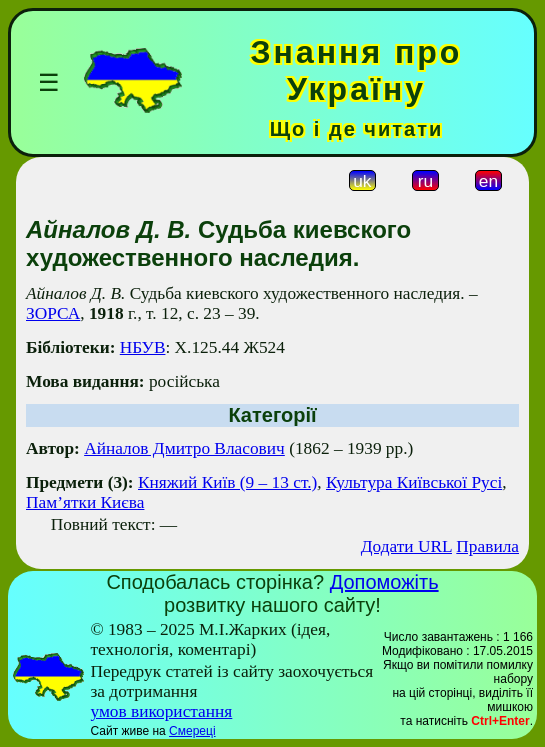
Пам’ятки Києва (85, 502)
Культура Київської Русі (414, 482)
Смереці (192, 731)
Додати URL (406, 546)
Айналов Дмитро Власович (184, 448)
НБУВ (143, 347)
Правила (487, 546)
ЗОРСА (53, 313)
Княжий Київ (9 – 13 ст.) (227, 482)
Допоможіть (384, 582)
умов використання (161, 711)
